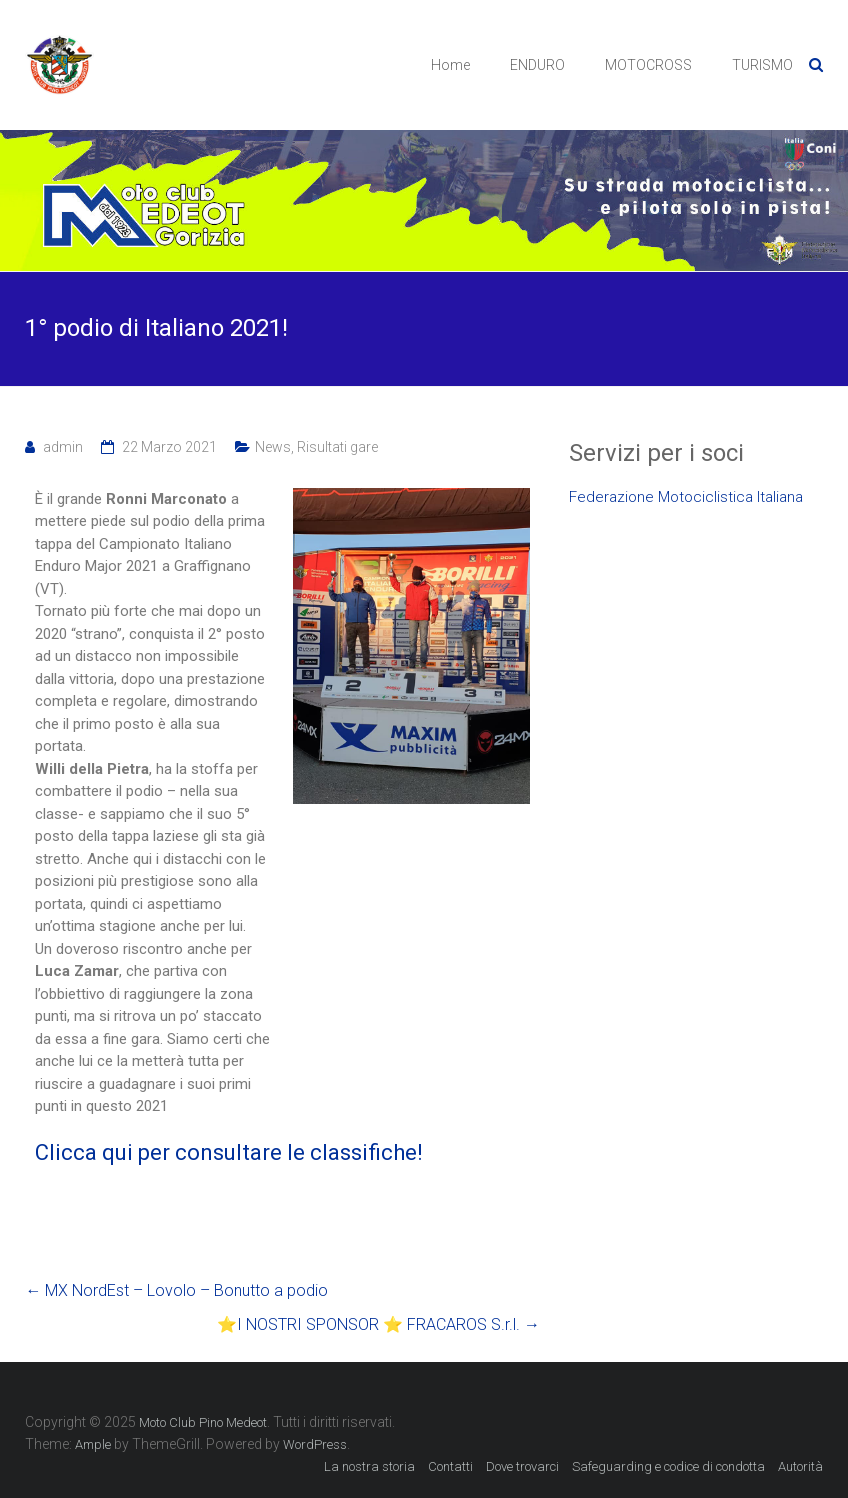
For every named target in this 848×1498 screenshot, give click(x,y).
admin (63, 447)
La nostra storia (369, 1466)
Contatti (450, 1466)
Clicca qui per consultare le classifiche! (229, 1152)
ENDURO (537, 65)
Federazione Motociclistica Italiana (686, 497)
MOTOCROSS (648, 65)
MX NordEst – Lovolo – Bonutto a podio (176, 1290)
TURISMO (762, 65)
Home (450, 65)
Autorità (800, 1466)
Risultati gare (337, 447)
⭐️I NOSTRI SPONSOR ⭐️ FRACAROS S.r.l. (378, 1324)
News (273, 447)
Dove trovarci (522, 1466)
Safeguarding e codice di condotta (668, 1466)
